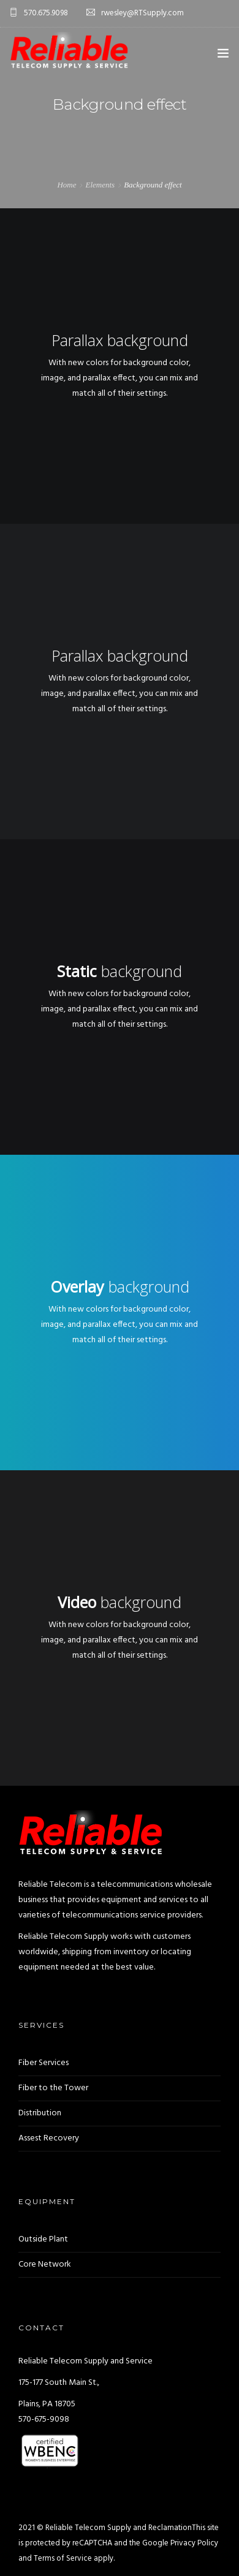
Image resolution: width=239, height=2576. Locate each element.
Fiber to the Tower (53, 2088)
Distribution (39, 2113)
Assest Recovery (48, 2138)
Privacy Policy (194, 2543)
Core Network (44, 2264)
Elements (100, 184)
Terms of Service (63, 2558)
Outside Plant (43, 2239)
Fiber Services (43, 2063)
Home (66, 184)
